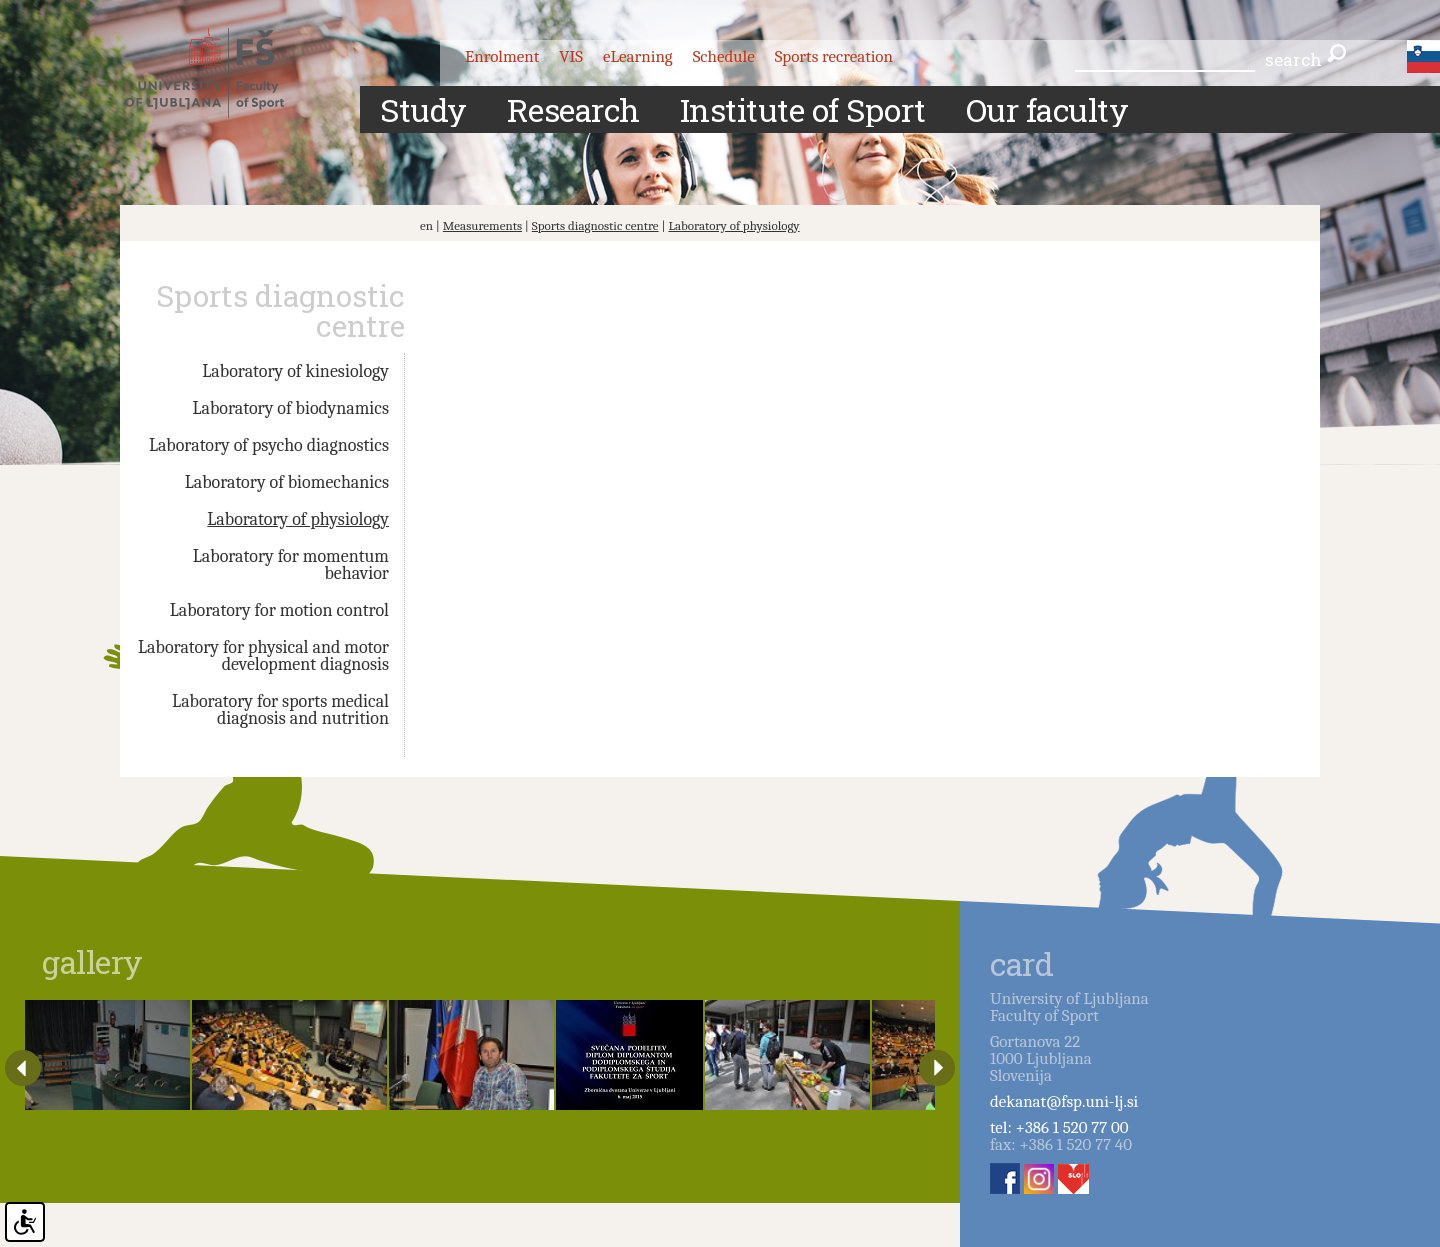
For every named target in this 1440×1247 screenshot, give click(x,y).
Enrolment (502, 56)
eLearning (638, 56)
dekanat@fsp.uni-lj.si (1064, 1101)
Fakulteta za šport (222, 73)
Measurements (482, 225)
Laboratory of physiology (733, 225)
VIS (571, 56)
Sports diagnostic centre (595, 225)
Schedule (724, 56)
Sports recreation (834, 56)
